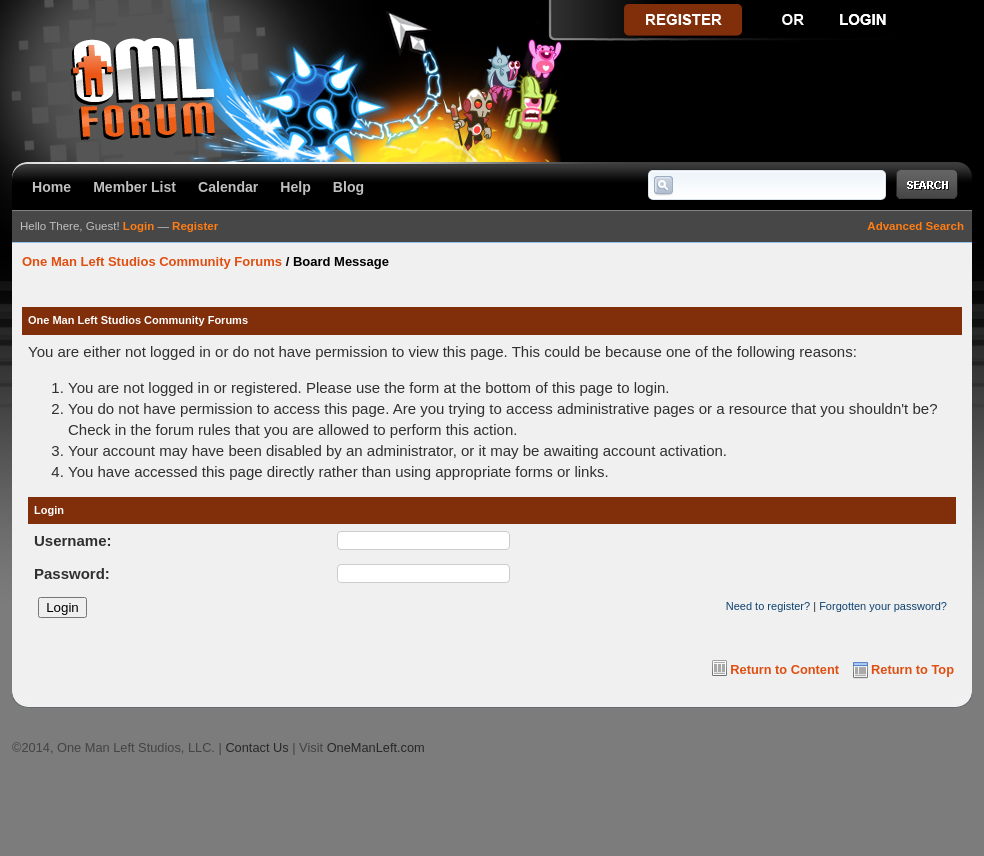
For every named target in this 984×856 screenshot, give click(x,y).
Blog (348, 187)
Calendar (228, 187)
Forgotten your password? (883, 606)
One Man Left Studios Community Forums (152, 261)
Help (295, 187)
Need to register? (768, 606)
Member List (134, 187)
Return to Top (912, 669)
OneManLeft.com (376, 747)
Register (195, 226)
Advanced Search (915, 226)
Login (138, 226)
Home (51, 187)
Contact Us (256, 747)
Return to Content (784, 669)
